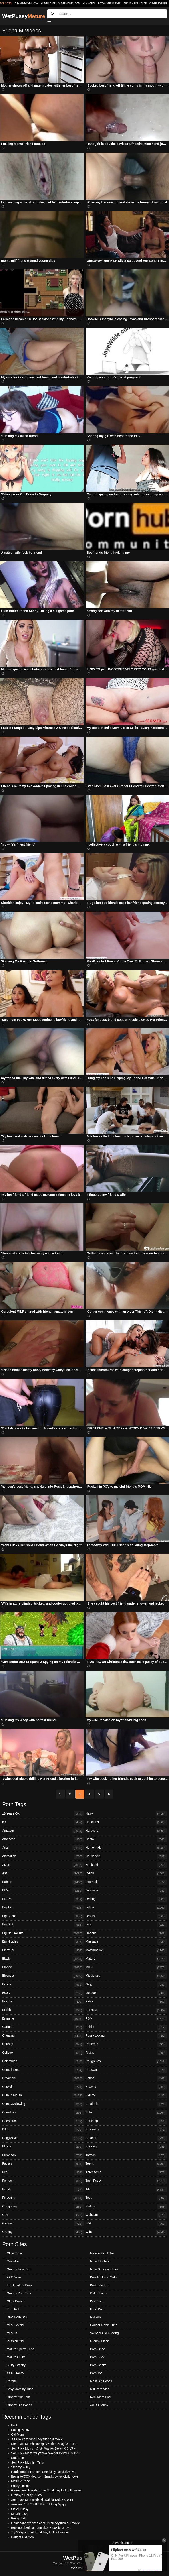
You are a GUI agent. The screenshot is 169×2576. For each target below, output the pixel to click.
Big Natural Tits (43, 1933)
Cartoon (43, 2027)
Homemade (126, 1848)
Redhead (126, 2044)
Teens (126, 2164)
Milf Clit (12, 2333)
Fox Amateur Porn (109, 3)
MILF (126, 1967)
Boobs (43, 1984)
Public (126, 2027)
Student (126, 2138)
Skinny (126, 2095)
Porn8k (11, 2381)
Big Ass (43, 1907)
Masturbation (126, 1950)
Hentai (126, 1839)
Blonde (43, 1967)
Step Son (17, 2458)
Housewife (126, 1856)
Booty (43, 1993)
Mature (126, 1959)
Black (43, 1959)
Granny (43, 2232)
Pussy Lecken (20, 2486)
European (43, 2155)
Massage (126, 1942)
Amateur (43, 1831)
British (43, 2010)
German (43, 2223)
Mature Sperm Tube (20, 2349)
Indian (126, 1873)
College (43, 2053)
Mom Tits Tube (100, 2261)
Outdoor (126, 1993)
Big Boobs (43, 1916)
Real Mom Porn (101, 2397)
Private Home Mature (104, 2277)
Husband (126, 1865)
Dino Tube (97, 2301)
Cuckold (43, 2087)
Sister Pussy (19, 2509)
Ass (43, 1873)
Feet (43, 2172)
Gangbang (43, 2206)
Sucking (126, 2146)
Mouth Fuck (19, 2513)
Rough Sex (126, 2061)
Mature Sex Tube (102, 2253)
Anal (43, 1848)
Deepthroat (43, 2121)
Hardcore (126, 1831)
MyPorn (95, 2317)
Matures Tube (16, 2357)
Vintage (126, 2206)
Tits (126, 2189)
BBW (43, 1890)
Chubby (43, 2044)
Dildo (43, 2129)
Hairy (126, 1814)
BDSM (43, 1899)
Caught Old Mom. (23, 2537)
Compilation (43, 2070)
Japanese (126, 1890)
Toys (126, 2198)
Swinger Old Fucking (104, 2333)
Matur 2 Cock (20, 2481)
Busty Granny (16, 2365)
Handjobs (126, 1822)
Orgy (126, 1984)
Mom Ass (13, 2261)
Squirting (126, 2121)
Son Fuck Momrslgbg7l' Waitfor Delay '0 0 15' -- (44, 2499)
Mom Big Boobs (101, 2381)
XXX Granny (15, 2373)
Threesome (126, 2172)
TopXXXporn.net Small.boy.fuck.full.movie (40, 2532)
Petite (126, 2001)
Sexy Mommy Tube (20, 2389)
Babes (43, 1882)
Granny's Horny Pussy (26, 2495)
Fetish (43, 2189)
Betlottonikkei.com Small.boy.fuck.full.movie (41, 2527)
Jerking (126, 1899)
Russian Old (15, 2341)
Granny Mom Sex (19, 2269)
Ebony (43, 2146)
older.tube (48, 3)
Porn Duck (97, 2357)
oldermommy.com (69, 3)
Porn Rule (13, 2309)
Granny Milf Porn (18, 2397)
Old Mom (17, 2434)
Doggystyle (43, 2138)
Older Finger (98, 2293)
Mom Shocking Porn (104, 2269)
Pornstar (126, 2010)
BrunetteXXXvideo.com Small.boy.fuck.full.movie (44, 2476)
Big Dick (43, 1924)
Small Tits (126, 2104)
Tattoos (126, 2155)
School (126, 2078)
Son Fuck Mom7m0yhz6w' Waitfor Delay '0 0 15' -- (46, 2453)
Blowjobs (43, 1976)
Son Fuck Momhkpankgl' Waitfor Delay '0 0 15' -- (44, 2444)
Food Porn (97, 2309)
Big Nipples (43, 1942)
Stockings (126, 2129)
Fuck (14, 2425)
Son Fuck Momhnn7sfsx (27, 2462)
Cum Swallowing (43, 2104)
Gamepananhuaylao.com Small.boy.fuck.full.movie (46, 2490)
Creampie (43, 2078)
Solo (126, 2112)
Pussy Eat (18, 2518)
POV (126, 2018)
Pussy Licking (126, 2036)
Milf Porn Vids (99, 2389)
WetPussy (23, 16)
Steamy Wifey (20, 2467)
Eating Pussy (20, 2430)
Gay (43, 2215)
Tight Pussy (126, 2181)
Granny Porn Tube (135, 3)
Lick (126, 1924)
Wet (126, 2223)
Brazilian (43, 2001)
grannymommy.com (27, 3)
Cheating (43, 2036)
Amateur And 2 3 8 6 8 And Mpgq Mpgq (38, 2504)
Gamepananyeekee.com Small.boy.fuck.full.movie (45, 2523)
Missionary (126, 1976)
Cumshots (43, 2112)
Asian (43, 1865)
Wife (126, 2232)
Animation (43, 1856)
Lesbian (126, 1916)
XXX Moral (89, 3)
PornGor (96, 2373)
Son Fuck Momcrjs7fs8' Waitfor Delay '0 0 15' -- (43, 2448)
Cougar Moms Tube (103, 2325)
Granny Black (99, 2341)
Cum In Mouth (43, 2095)
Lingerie (126, 1933)
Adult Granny (99, 2405)
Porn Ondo (97, 2349)
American (43, 1839)
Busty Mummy (100, 2285)
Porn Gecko (98, 2365)
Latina (126, 1907)
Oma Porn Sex (17, 2317)
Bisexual (43, 1950)
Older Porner (158, 3)
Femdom (43, 2181)
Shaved (126, 2087)
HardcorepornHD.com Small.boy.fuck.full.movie (43, 2472)
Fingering (43, 2198)
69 (43, 1822)
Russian (126, 2070)
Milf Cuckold (15, 2325)
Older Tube (14, 2253)
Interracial (126, 1882)
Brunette (43, 2018)
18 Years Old (43, 1814)
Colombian (43, 2061)
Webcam (126, 2215)
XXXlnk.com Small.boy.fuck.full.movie (37, 2439)
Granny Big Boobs (19, 2405)
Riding (126, 2053)
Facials (43, 2164)
